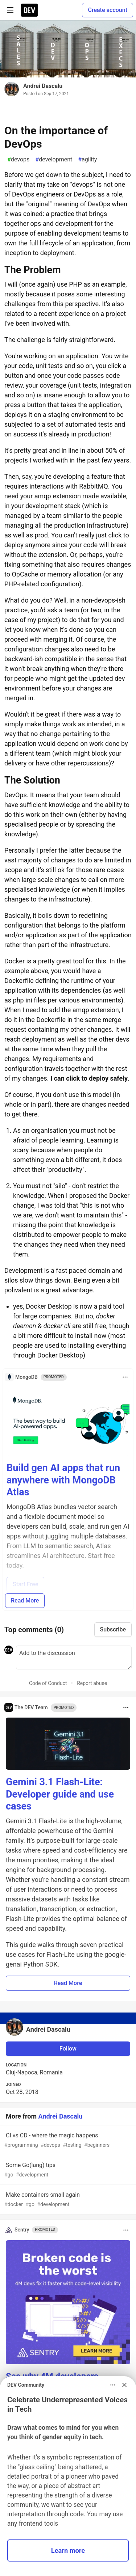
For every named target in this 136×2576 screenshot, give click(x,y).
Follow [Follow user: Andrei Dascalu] (68, 2048)
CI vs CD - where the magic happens (67, 2140)
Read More (25, 1600)
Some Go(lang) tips (67, 2170)
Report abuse (92, 1683)
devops (18, 159)
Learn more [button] (68, 2550)
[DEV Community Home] (29, 10)
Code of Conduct (48, 1683)
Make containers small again (67, 2199)
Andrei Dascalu (42, 86)
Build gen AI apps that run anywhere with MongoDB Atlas (63, 1480)
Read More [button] (68, 1983)
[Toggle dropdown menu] (125, 1377)
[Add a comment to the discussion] (73, 1657)
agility (87, 159)
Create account (107, 10)
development (53, 159)
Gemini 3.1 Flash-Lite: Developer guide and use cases (60, 1794)
